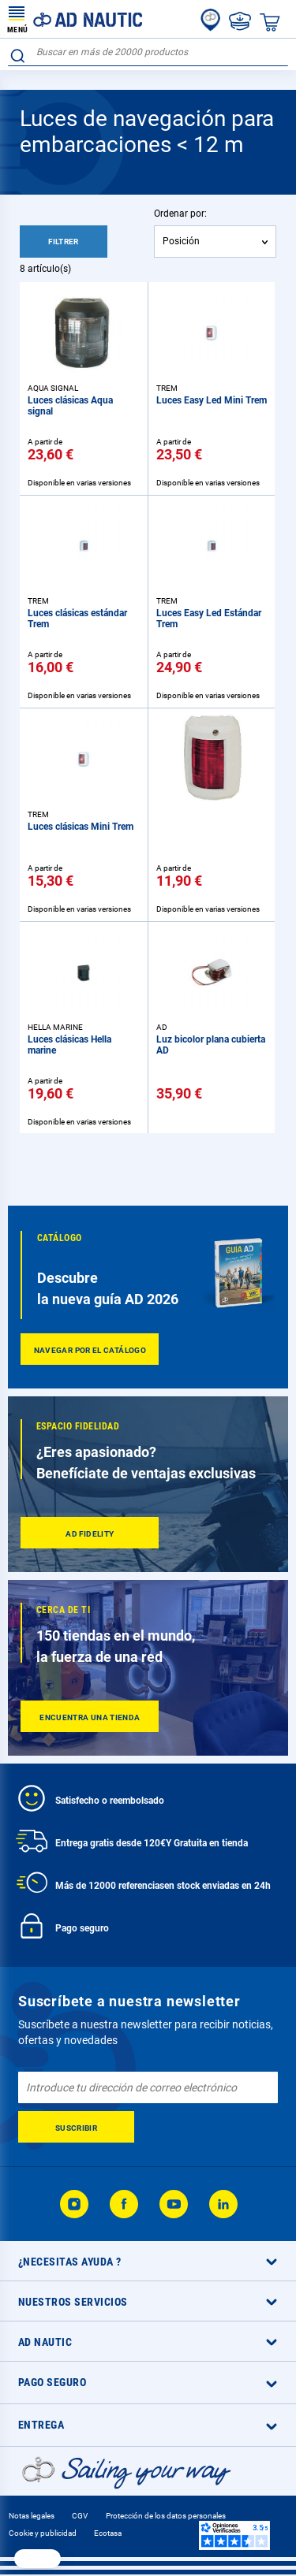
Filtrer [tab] (63, 241)
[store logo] (75, 19)
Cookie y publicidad (43, 2533)
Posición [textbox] (181, 241)
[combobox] (148, 52)
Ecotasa (108, 2533)
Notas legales (31, 2515)
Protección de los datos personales (166, 2515)
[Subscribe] (76, 2127)
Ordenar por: (180, 213)
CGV (80, 2515)
